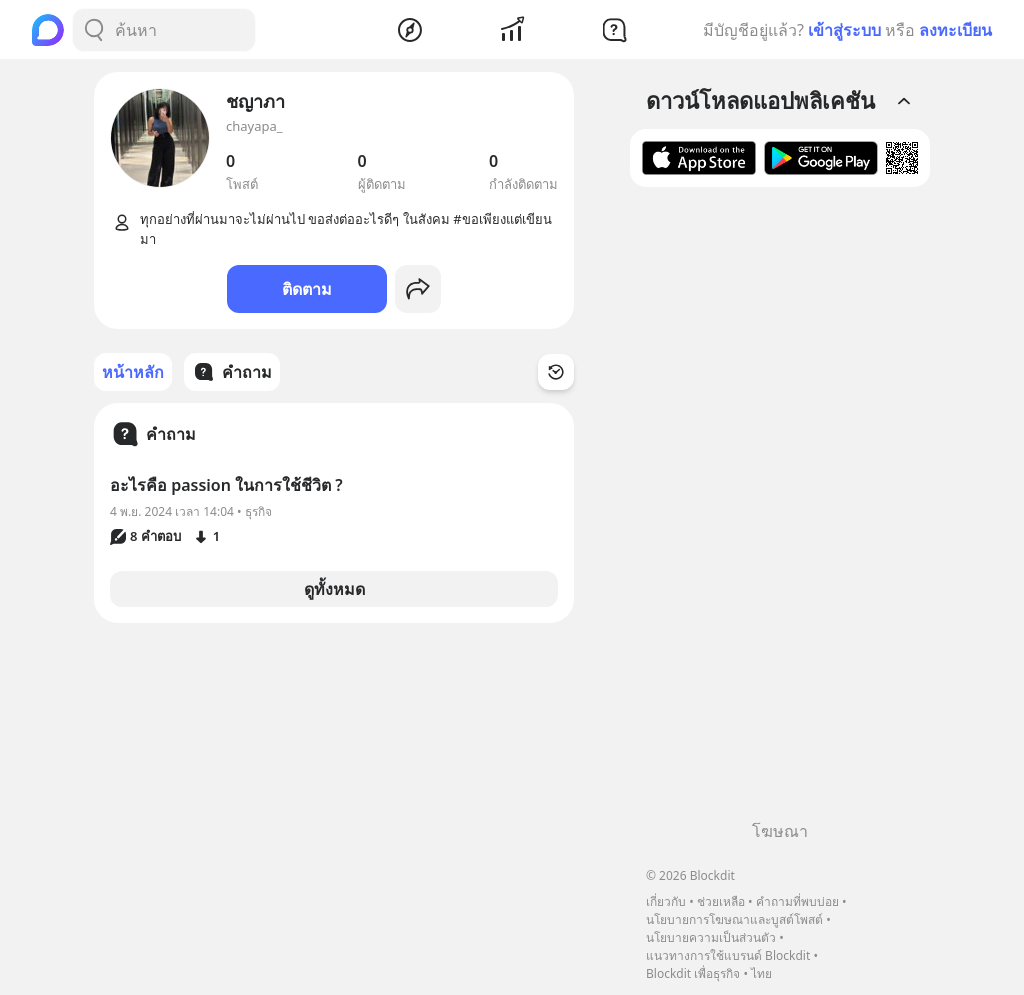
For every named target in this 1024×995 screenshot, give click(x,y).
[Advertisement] (780, 511)
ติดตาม (307, 289)
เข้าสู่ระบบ (844, 30)
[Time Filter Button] (556, 372)
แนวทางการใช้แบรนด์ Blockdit (728, 955)
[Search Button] (94, 30)
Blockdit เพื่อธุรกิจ (693, 973)
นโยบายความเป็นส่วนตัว (711, 937)
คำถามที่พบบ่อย (797, 901)
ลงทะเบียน (955, 30)
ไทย (761, 973)
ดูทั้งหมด (334, 589)
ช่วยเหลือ (721, 901)
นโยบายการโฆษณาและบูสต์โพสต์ (734, 919)
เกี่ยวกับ (666, 901)
